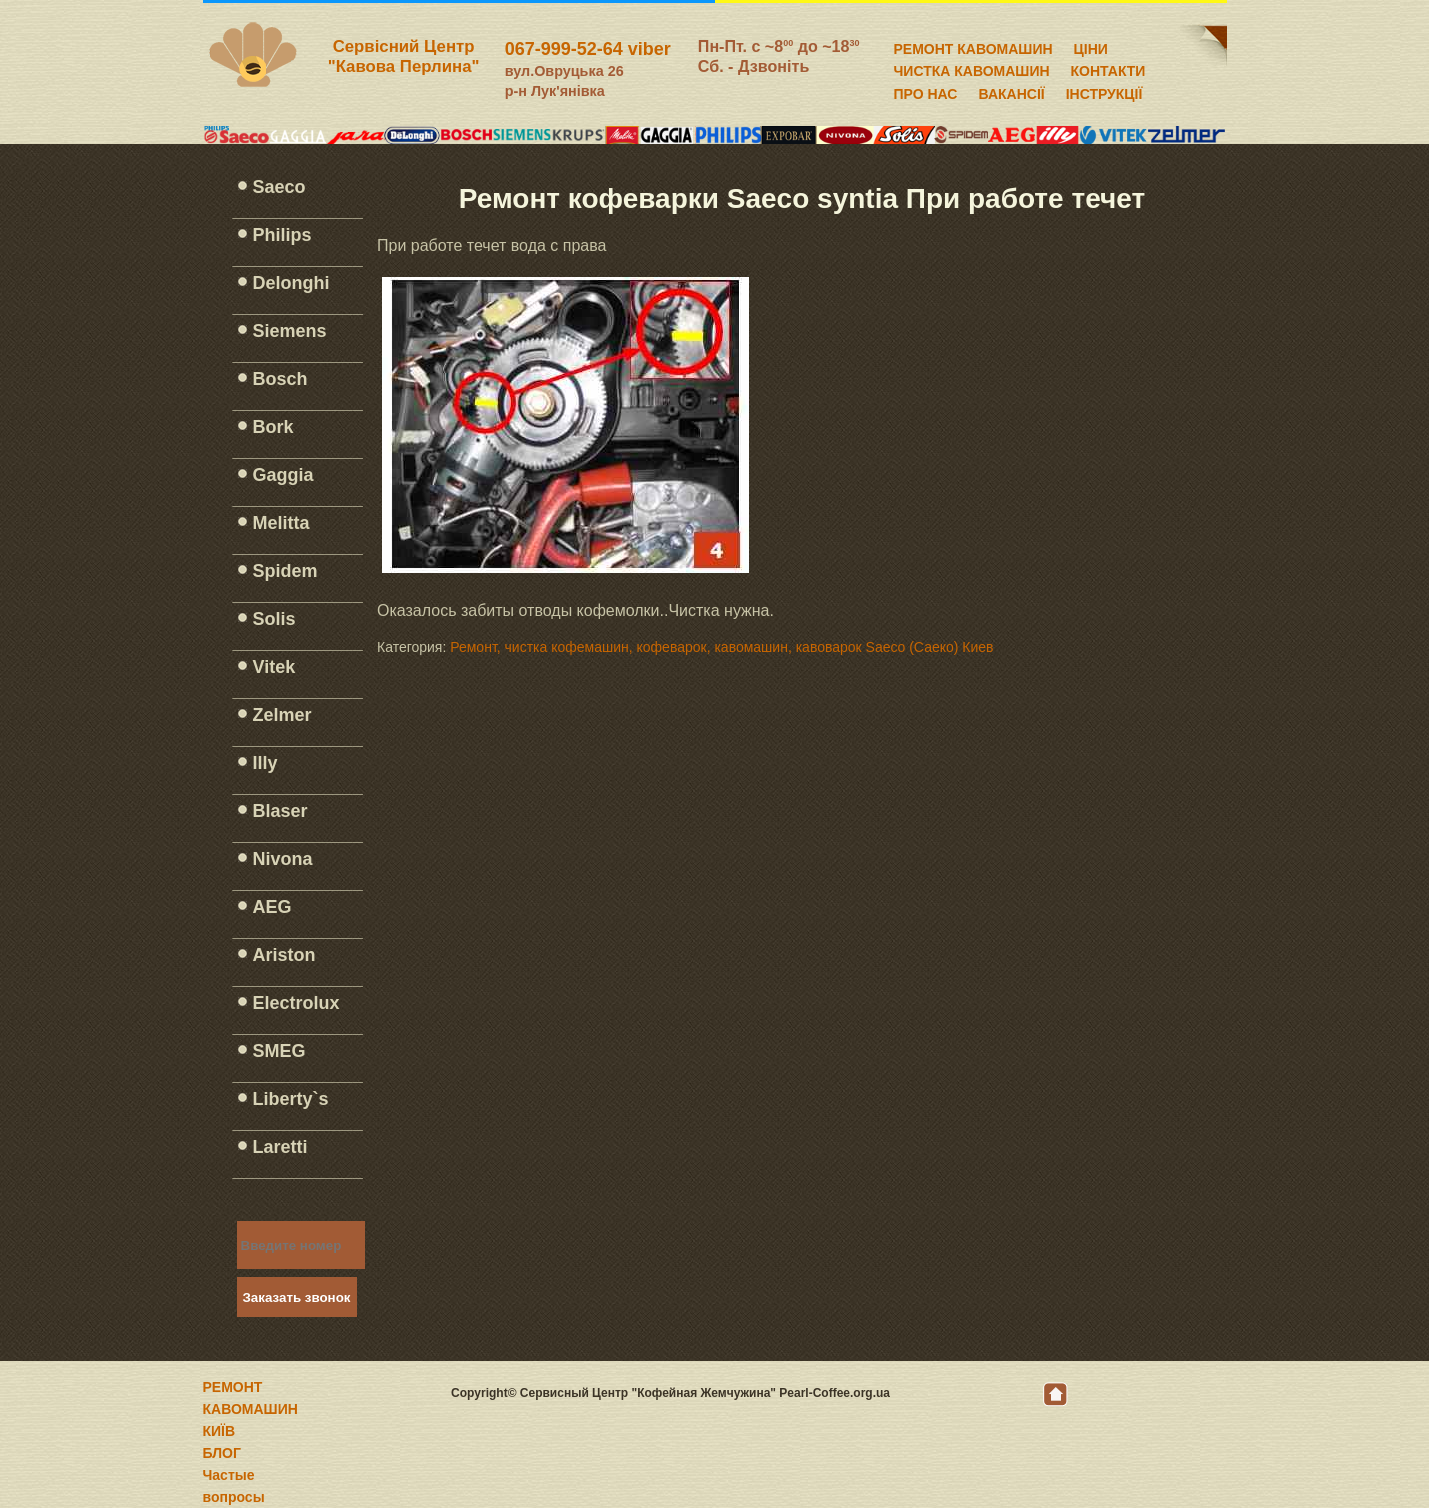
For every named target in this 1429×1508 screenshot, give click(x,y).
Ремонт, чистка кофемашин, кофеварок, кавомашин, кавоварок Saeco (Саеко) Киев (721, 647)
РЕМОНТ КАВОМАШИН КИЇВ (250, 1409)
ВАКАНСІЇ (1011, 91)
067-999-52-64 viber (588, 49)
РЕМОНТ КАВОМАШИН (973, 46)
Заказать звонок (297, 1297)
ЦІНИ (1091, 46)
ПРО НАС (926, 91)
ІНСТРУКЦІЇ (1104, 91)
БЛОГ (222, 1453)
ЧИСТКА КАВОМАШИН (972, 68)
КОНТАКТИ (1108, 68)
